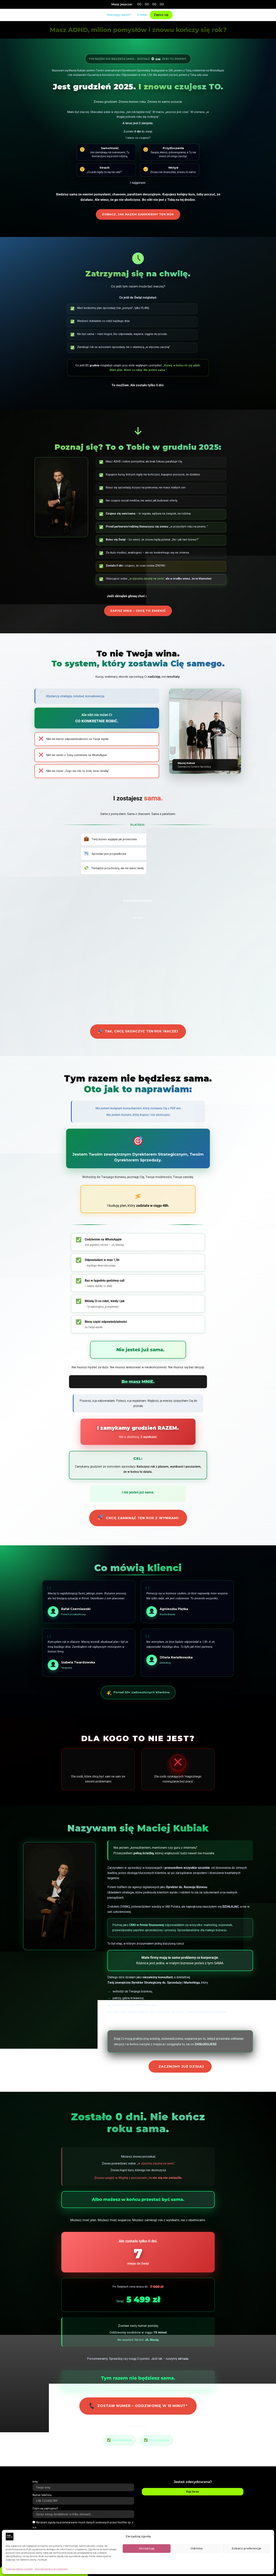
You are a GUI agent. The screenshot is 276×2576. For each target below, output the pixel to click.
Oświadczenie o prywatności (51, 2568)
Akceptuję (146, 2548)
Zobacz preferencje (246, 2548)
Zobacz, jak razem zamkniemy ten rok (138, 214)
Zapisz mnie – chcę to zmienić (138, 610)
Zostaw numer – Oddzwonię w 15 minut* (137, 2406)
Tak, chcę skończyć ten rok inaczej (138, 1031)
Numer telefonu (42, 2495)
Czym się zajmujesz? (45, 2508)
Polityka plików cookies (19, 2568)
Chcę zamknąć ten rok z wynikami (137, 1517)
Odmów (197, 2548)
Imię (35, 2481)
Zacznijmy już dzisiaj (181, 2066)
